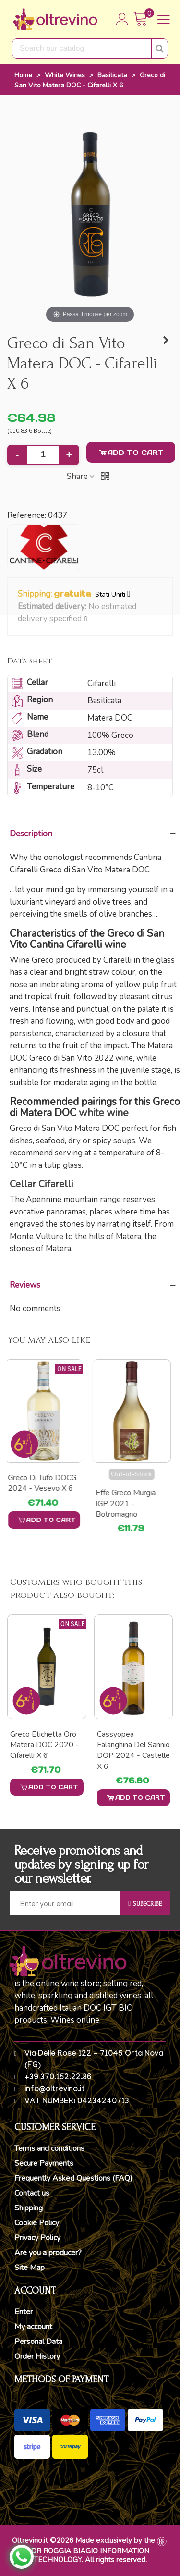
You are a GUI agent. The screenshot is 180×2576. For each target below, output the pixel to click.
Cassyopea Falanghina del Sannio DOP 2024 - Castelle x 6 (133, 1750)
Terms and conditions (49, 2148)
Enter (23, 2311)
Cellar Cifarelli (41, 1184)
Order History (37, 2356)
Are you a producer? (48, 2252)
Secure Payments (43, 2163)
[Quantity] (43, 455)
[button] (86, 619)
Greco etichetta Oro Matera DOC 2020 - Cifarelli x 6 (44, 1745)
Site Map (29, 2267)
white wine (104, 1112)
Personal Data (38, 2341)
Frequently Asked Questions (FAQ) (73, 2178)
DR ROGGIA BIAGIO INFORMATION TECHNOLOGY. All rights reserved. (90, 2555)
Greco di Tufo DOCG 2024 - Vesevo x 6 (44, 1483)
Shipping (28, 2208)
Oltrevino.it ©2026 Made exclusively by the (83, 2540)
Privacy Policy (37, 2238)
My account (33, 2326)
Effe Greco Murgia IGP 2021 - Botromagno (128, 1503)
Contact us (31, 2193)
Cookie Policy (36, 2223)
